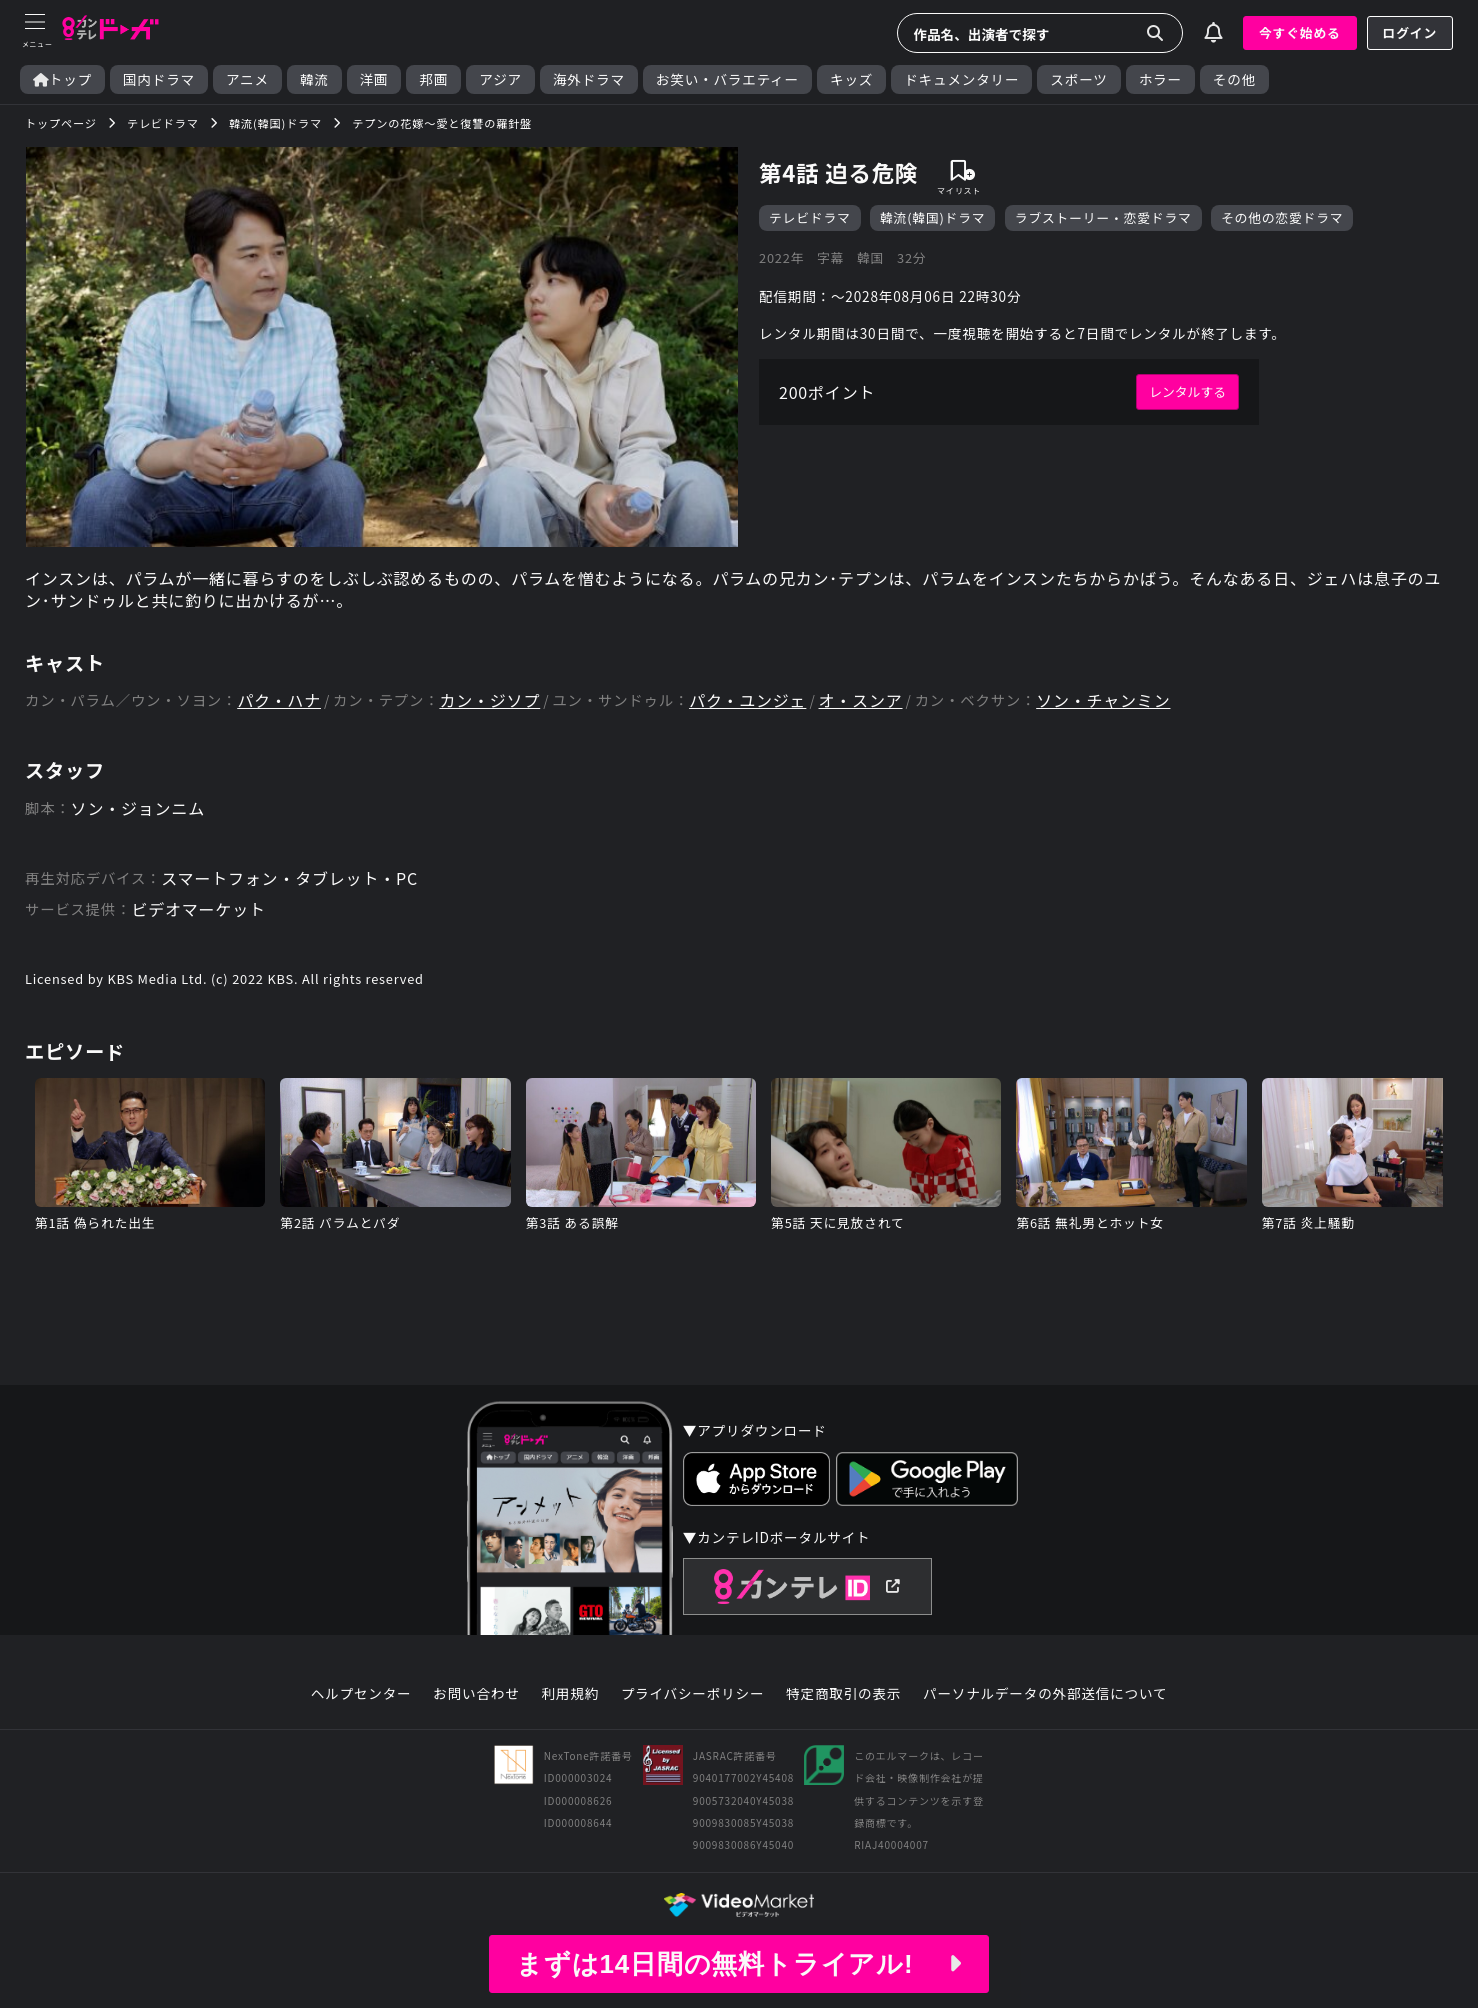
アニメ (247, 79)
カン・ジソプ (489, 700)
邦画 (433, 79)
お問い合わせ (476, 1694)
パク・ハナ (279, 700)
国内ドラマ (159, 79)
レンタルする (1187, 391)
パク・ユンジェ (747, 700)
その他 (1234, 79)
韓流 (314, 79)
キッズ (851, 79)
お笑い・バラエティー (727, 79)
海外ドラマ (589, 79)
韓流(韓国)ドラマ (932, 217)
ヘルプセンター (361, 1694)
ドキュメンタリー (961, 79)
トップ (62, 79)
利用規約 (570, 1694)
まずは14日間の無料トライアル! (739, 1964)
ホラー (1160, 79)
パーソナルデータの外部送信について (1045, 1694)
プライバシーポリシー (693, 1694)
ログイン (1410, 32)
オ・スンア (861, 700)
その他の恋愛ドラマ (1282, 217)
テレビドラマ (810, 217)
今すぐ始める (1300, 32)
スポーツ (1078, 79)
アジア (500, 79)
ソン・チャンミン (1103, 700)
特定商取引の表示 (843, 1694)
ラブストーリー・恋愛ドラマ (1103, 217)
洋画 (374, 79)
